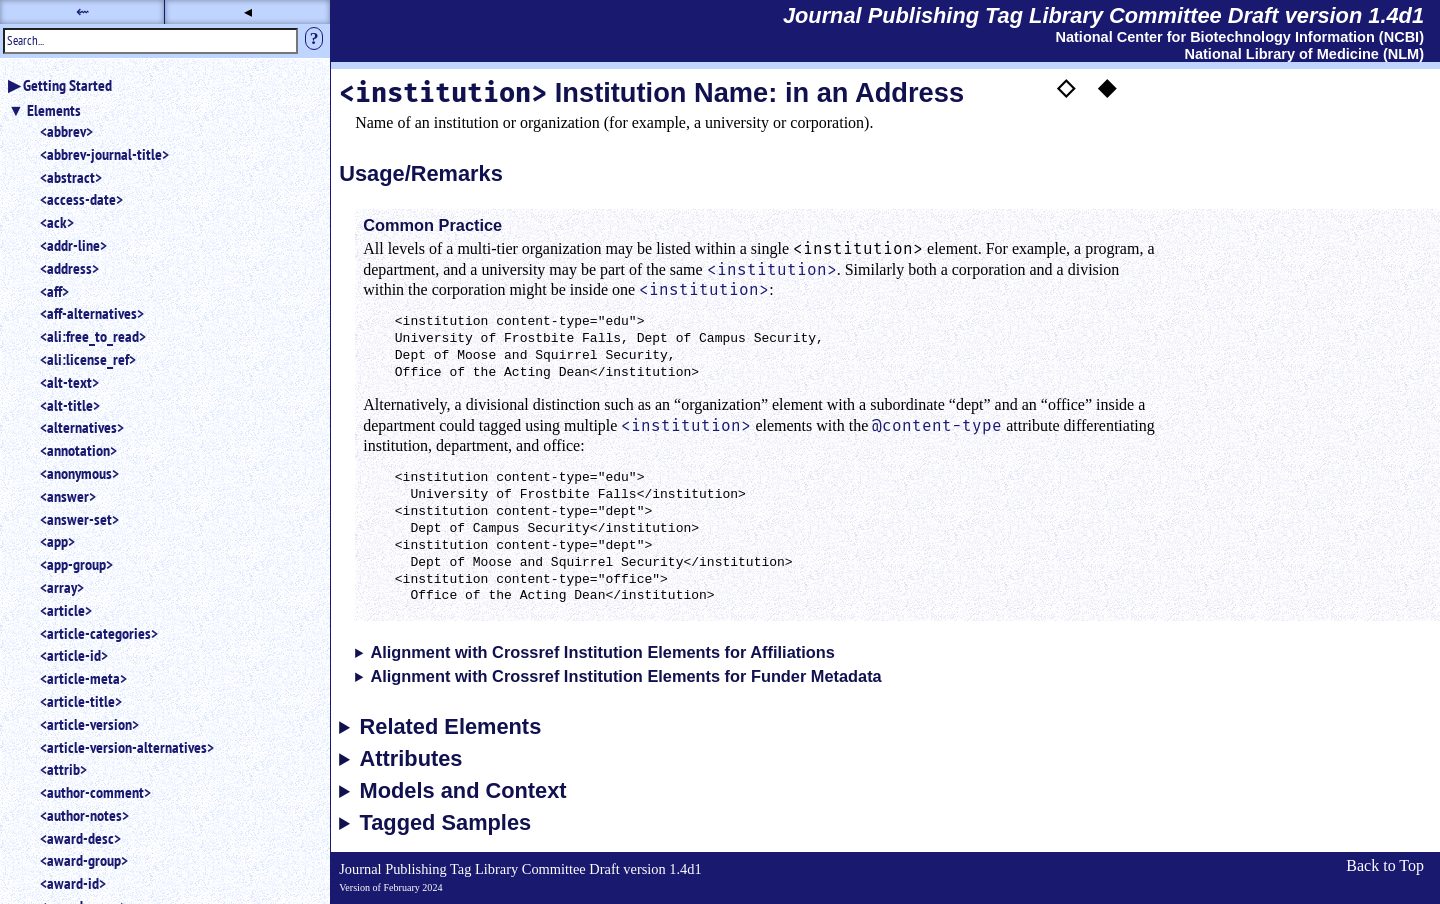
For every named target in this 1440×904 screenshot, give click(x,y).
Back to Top (1385, 865)
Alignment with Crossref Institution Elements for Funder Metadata (625, 676)
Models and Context (463, 791)
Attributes (411, 759)
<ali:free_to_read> (93, 336)
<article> (66, 610)
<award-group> (84, 860)
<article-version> (89, 724)
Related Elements (451, 727)
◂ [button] (248, 11)
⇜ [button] (82, 11)
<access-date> (81, 199)
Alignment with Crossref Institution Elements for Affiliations (602, 652)
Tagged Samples (446, 823)
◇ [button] (1066, 87)
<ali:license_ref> (88, 359)
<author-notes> (84, 815)
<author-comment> (95, 792)
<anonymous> (79, 473)
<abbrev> (66, 131)
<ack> (57, 222)
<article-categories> (99, 633)
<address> (69, 268)
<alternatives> (82, 427)
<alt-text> (69, 382)
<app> (57, 541)
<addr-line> (73, 245)
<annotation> (78, 450)
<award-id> (73, 883)
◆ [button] (1107, 87)
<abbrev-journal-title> (104, 154)
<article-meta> (83, 678)
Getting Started (67, 85)
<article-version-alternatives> (127, 747)
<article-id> (74, 655)
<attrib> (63, 769)
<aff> (54, 291)
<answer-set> (79, 519)
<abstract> (71, 177)
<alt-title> (70, 405)
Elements (54, 110)
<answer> (68, 496)
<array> (62, 587)
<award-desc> (80, 838)
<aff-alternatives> (92, 313)
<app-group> (76, 564)
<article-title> (81, 701)
